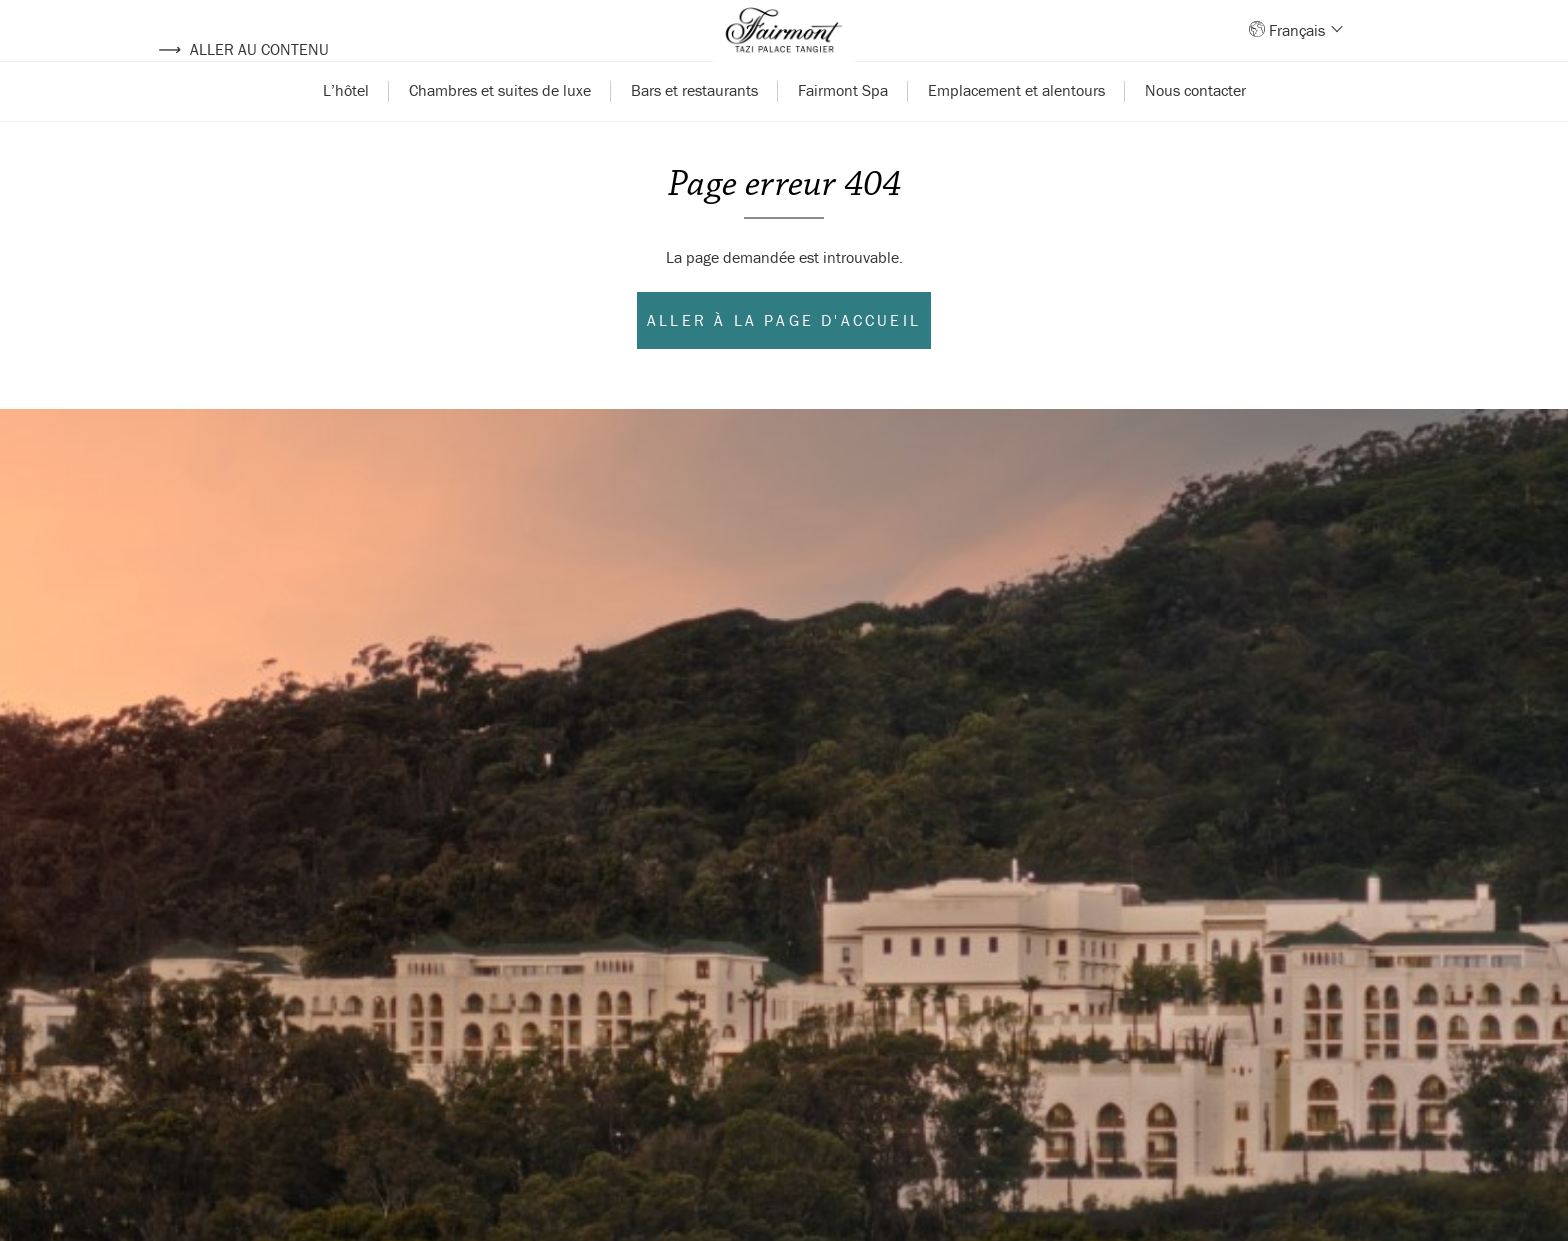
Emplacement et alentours (1016, 128)
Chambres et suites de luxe (500, 128)
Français (1304, 49)
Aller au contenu (243, 49)
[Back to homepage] (784, 50)
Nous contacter (1195, 128)
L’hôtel (346, 128)
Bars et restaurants (694, 128)
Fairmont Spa (843, 128)
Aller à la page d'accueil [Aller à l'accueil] (784, 358)
